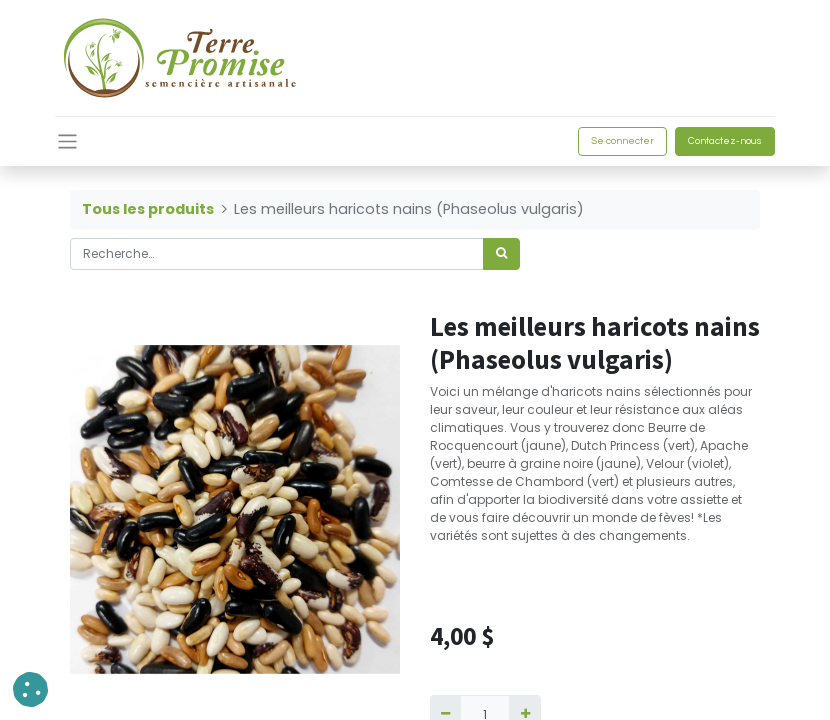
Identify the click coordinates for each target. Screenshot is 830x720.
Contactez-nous (725, 141)
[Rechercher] (501, 254)
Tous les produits (148, 209)
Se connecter (622, 141)
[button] (30, 689)
